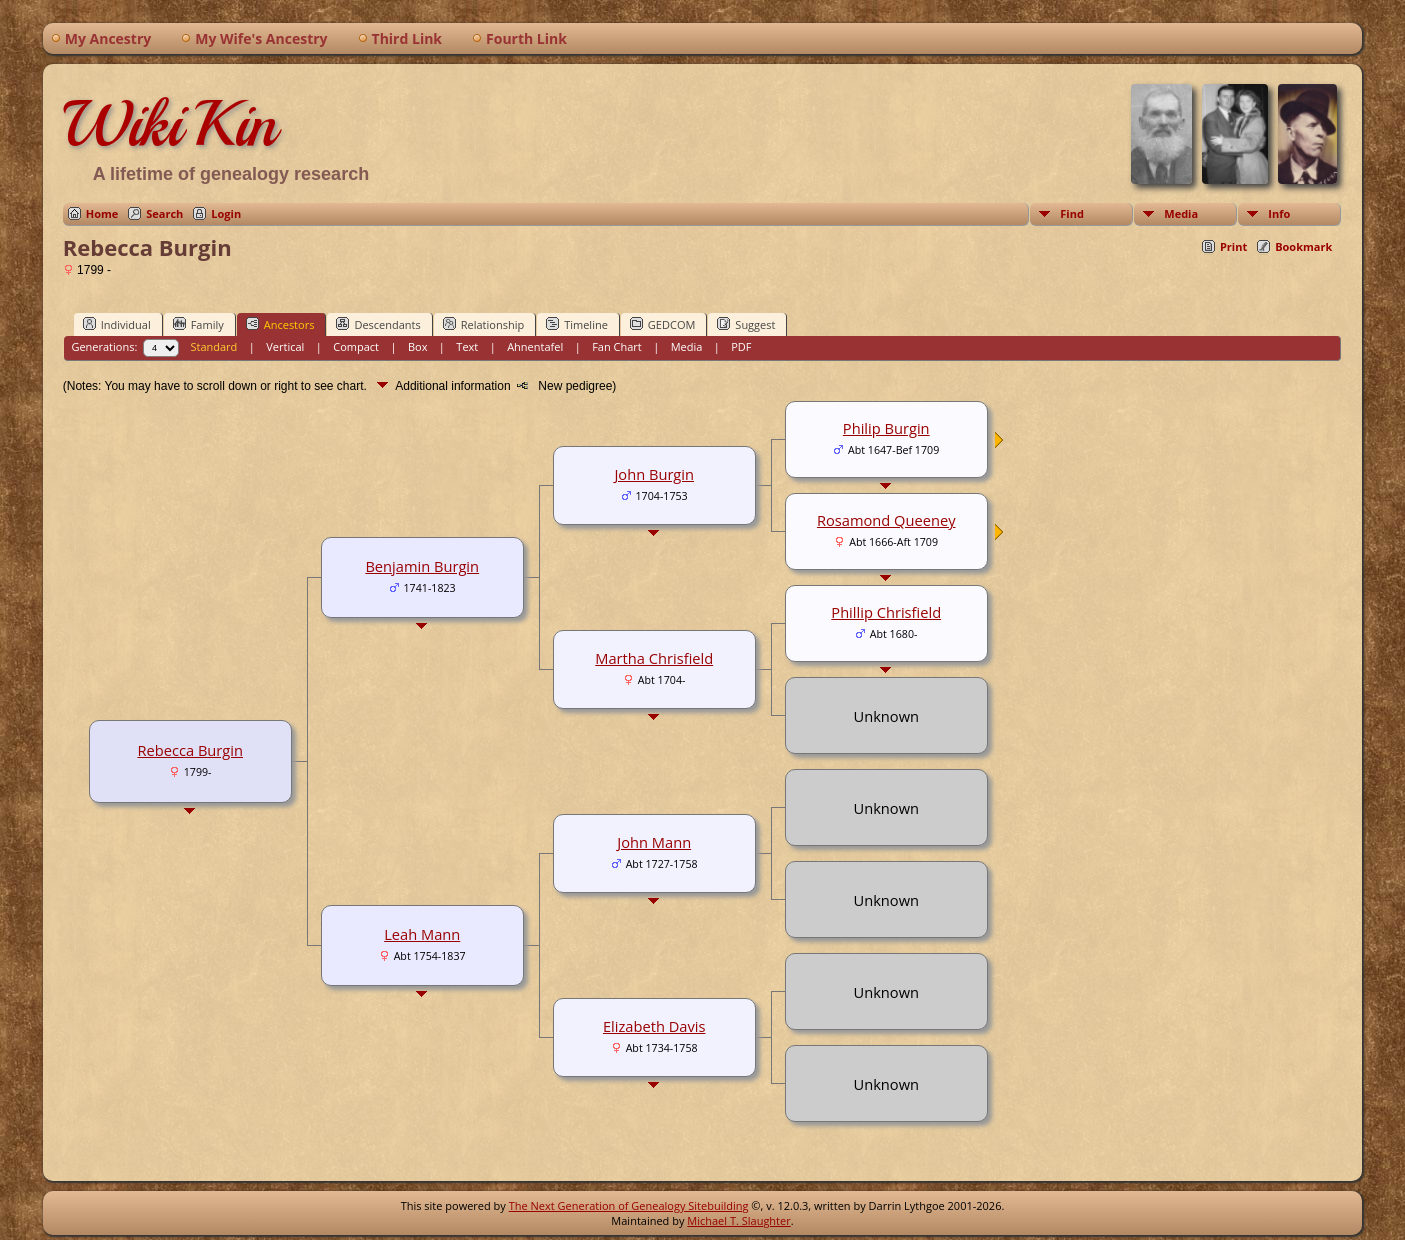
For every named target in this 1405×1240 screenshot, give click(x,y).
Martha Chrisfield (654, 658)
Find (1072, 213)
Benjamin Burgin (422, 566)
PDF (741, 346)
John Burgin (654, 474)
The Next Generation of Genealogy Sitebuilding (629, 1205)
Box (417, 346)
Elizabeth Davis (654, 1026)
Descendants (378, 324)
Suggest (746, 324)
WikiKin (170, 124)
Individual (117, 324)
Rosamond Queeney (886, 520)
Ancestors (280, 324)
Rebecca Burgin (190, 750)
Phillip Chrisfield (886, 612)
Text (467, 346)
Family (198, 324)
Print (1233, 246)
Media (1181, 213)
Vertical (285, 346)
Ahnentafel (535, 346)
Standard (213, 346)
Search (164, 213)
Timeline (577, 324)
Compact (356, 346)
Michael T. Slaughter (738, 1220)
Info (1279, 213)
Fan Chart (617, 346)
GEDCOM (662, 324)
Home (102, 213)
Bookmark (1303, 246)
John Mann (654, 842)
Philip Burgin (886, 428)
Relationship (483, 324)
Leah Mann (422, 934)
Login (226, 213)
